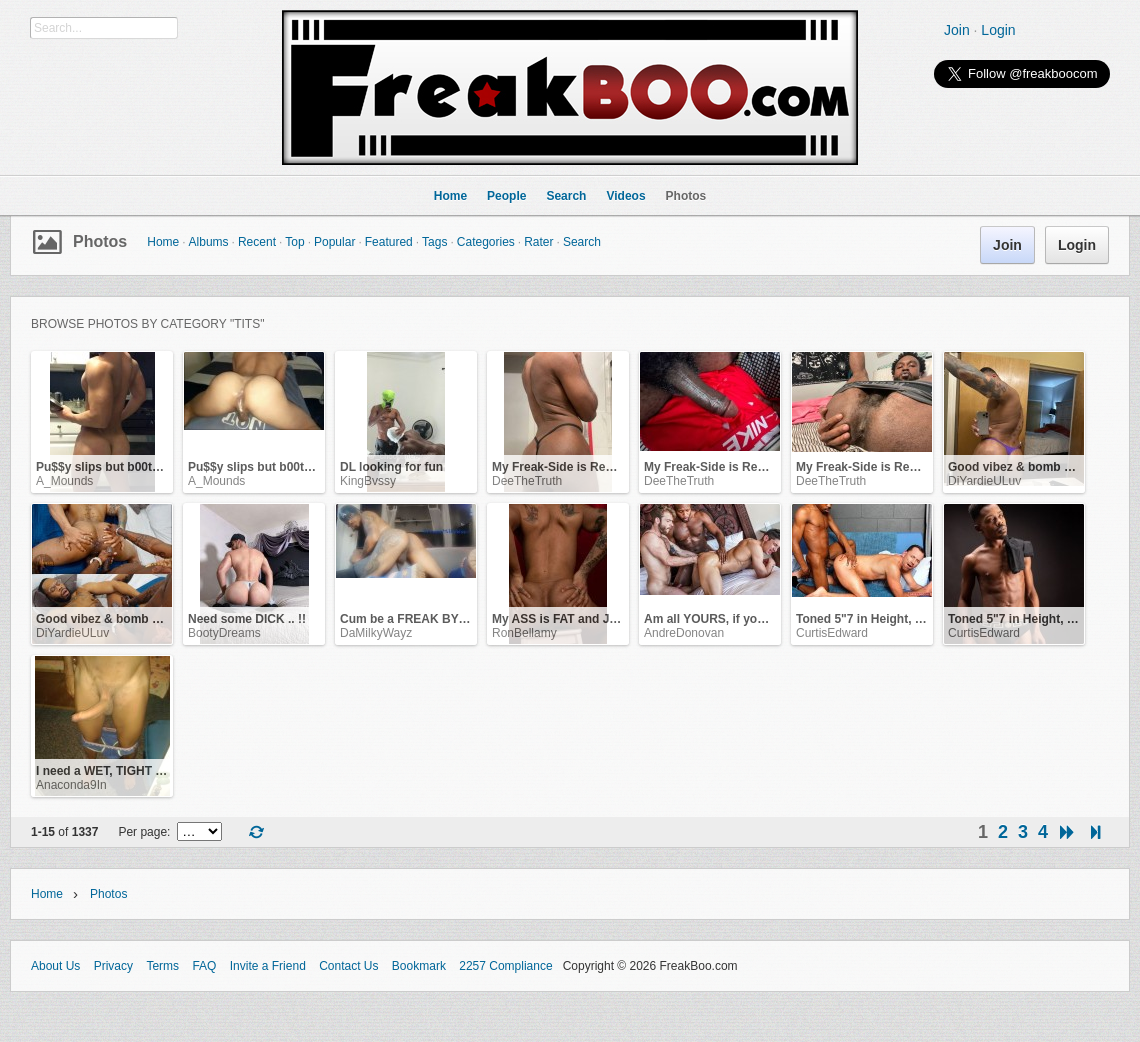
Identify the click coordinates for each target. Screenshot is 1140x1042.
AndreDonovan (684, 633)
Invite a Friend (268, 966)
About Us (55, 966)
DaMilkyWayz (376, 633)
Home (163, 242)
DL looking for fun (391, 467)
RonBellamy (524, 633)
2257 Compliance (505, 966)
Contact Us (348, 966)
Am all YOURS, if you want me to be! (748, 619)
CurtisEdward (832, 633)
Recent (257, 242)
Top (294, 242)
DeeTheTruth (527, 481)
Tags (434, 242)
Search (582, 242)
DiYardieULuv (984, 481)
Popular (334, 242)
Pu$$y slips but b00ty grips (113, 467)
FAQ (204, 966)
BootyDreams (224, 633)
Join (957, 30)
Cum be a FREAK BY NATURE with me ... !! (462, 619)
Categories (486, 242)
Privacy (113, 966)
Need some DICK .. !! (247, 619)
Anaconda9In (71, 785)
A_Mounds (64, 481)
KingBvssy (368, 481)
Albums (209, 242)
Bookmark (419, 966)
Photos (100, 241)
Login (998, 30)
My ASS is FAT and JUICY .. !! (575, 619)
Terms (162, 966)
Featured (389, 242)
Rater (538, 242)
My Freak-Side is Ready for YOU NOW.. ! (606, 467)
